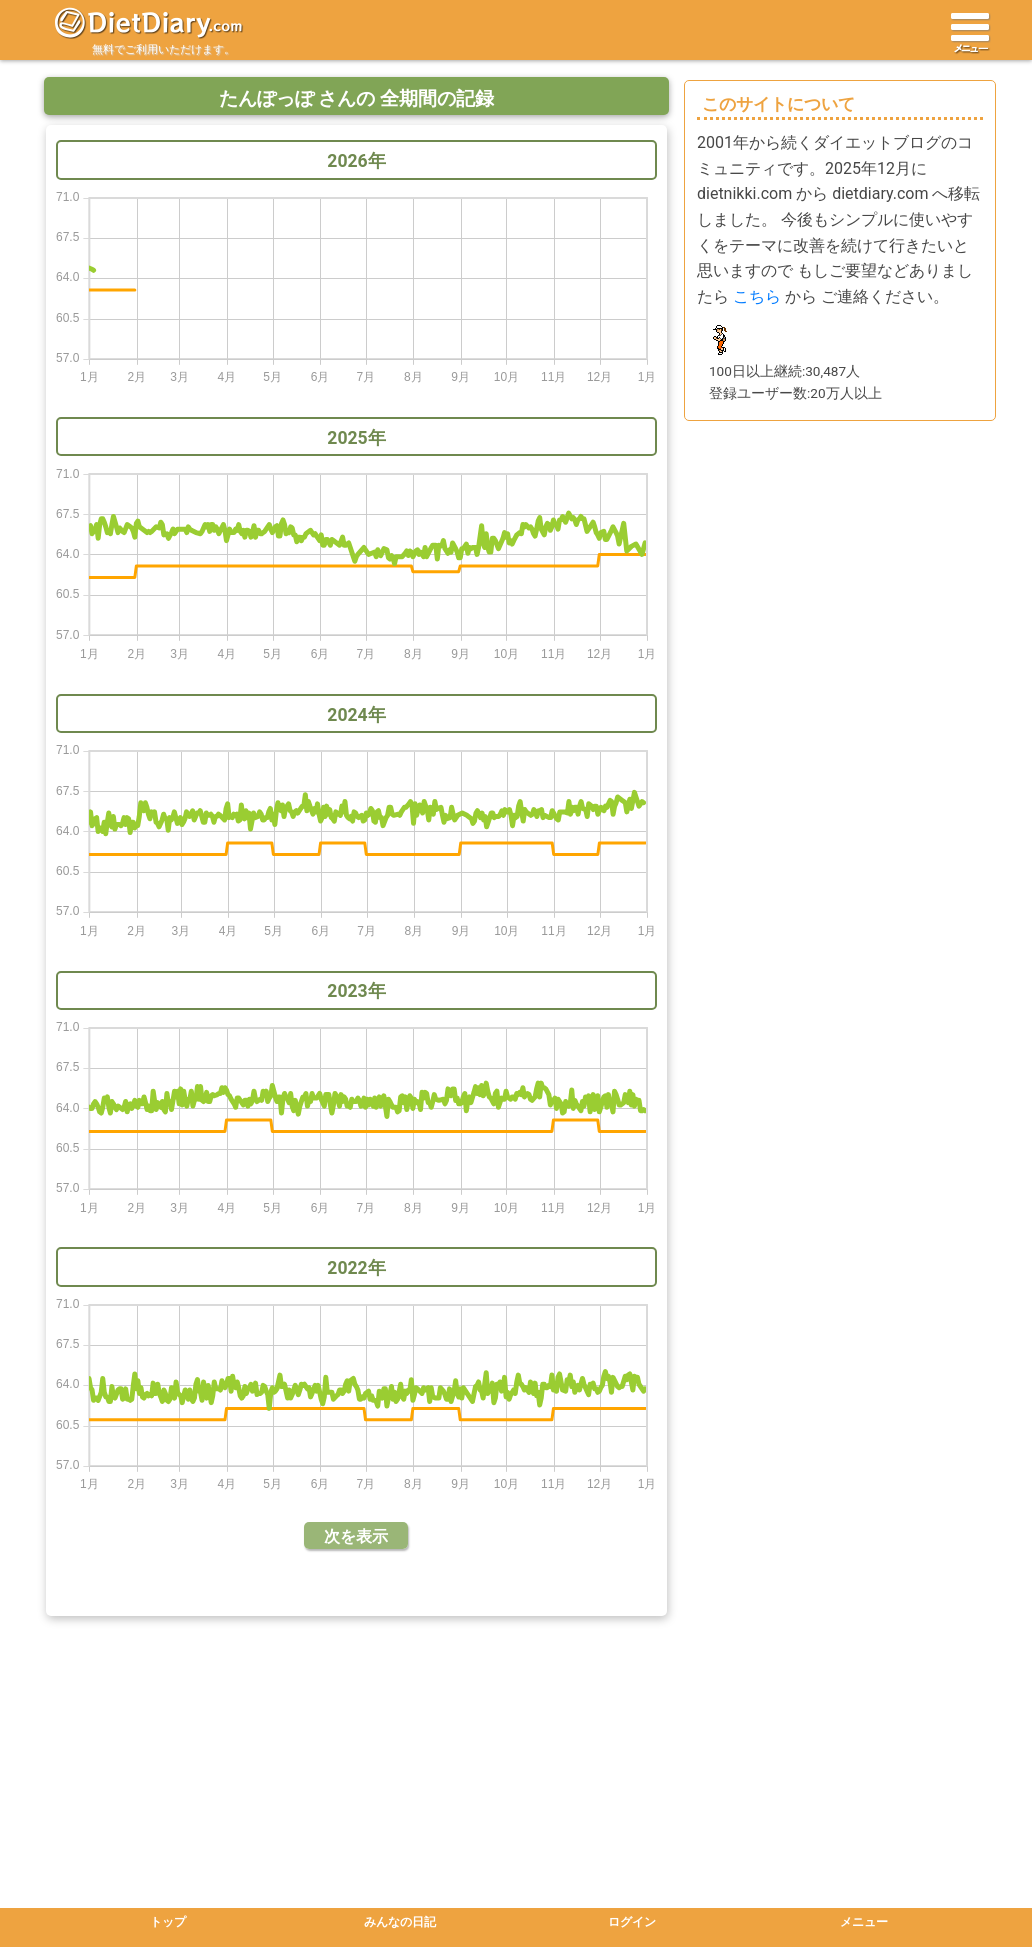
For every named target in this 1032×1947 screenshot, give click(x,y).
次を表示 (356, 1536)
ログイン (632, 1922)
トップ (168, 1922)
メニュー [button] (864, 1922)
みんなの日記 (400, 1922)
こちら (757, 296)
